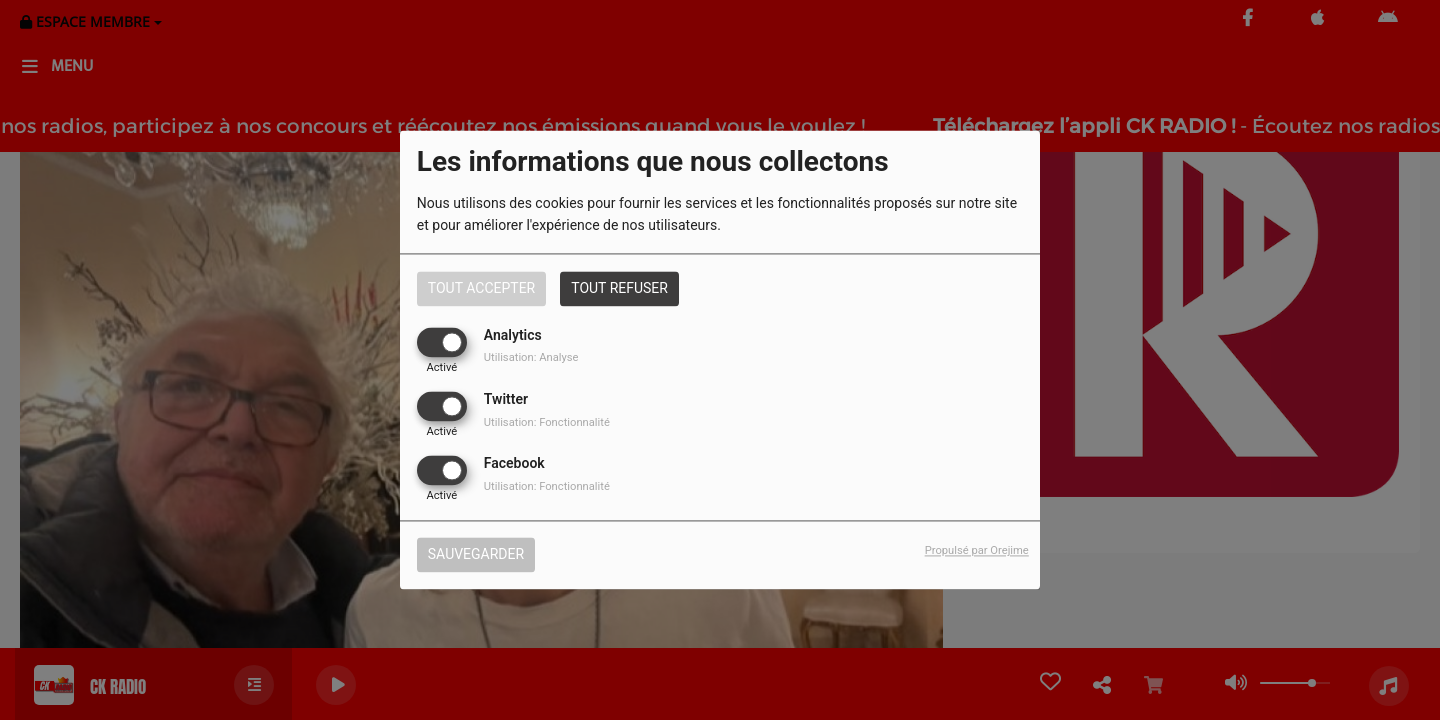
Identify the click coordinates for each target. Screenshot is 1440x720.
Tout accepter (481, 288)
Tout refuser (619, 288)
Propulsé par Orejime (977, 551)
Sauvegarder (476, 555)
